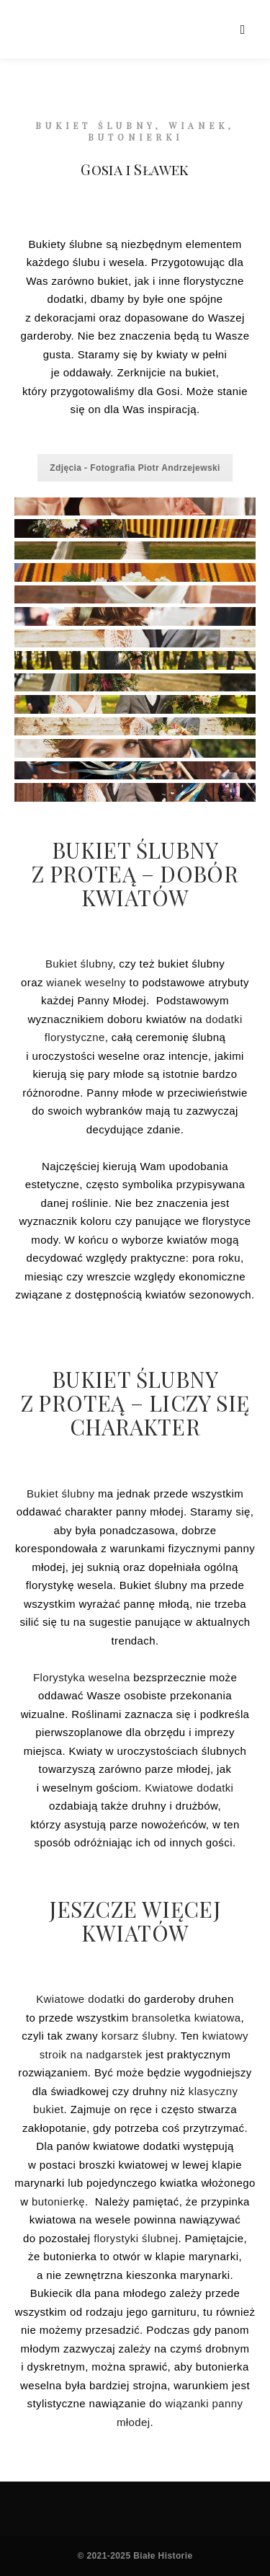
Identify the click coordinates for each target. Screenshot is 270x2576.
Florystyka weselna (81, 1677)
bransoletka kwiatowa (186, 2017)
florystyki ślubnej (136, 2238)
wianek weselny (86, 982)
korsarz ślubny (138, 2036)
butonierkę (58, 2201)
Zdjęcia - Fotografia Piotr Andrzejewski (135, 468)
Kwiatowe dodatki (189, 1787)
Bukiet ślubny (78, 963)
